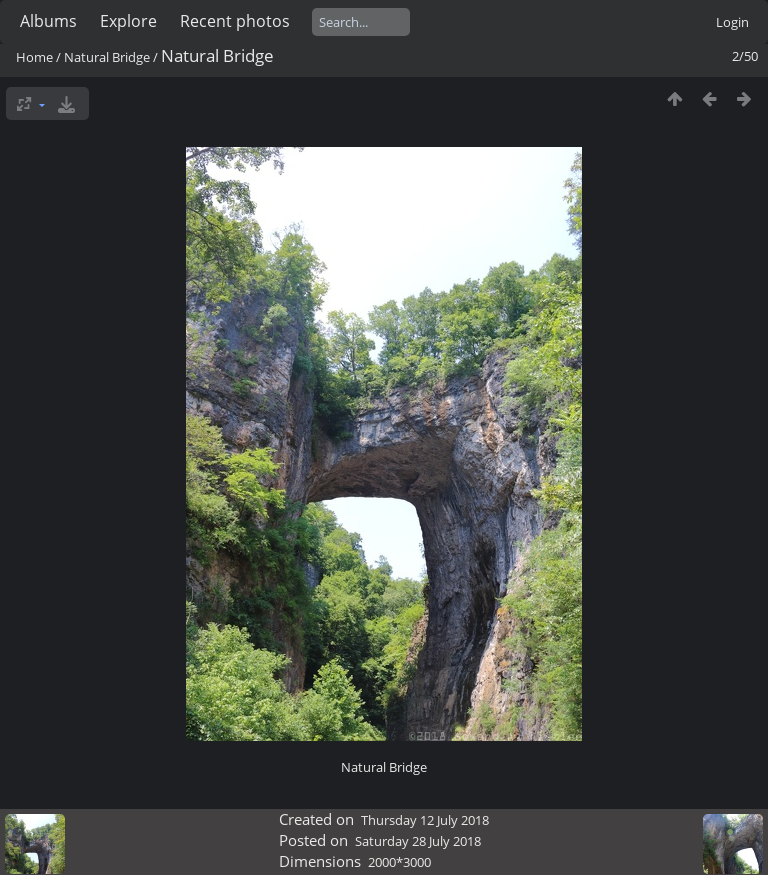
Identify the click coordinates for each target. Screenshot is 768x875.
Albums (48, 21)
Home (34, 57)
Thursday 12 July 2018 (425, 820)
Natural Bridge (107, 57)
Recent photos (235, 21)
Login (732, 22)
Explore (128, 21)
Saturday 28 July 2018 (418, 841)
